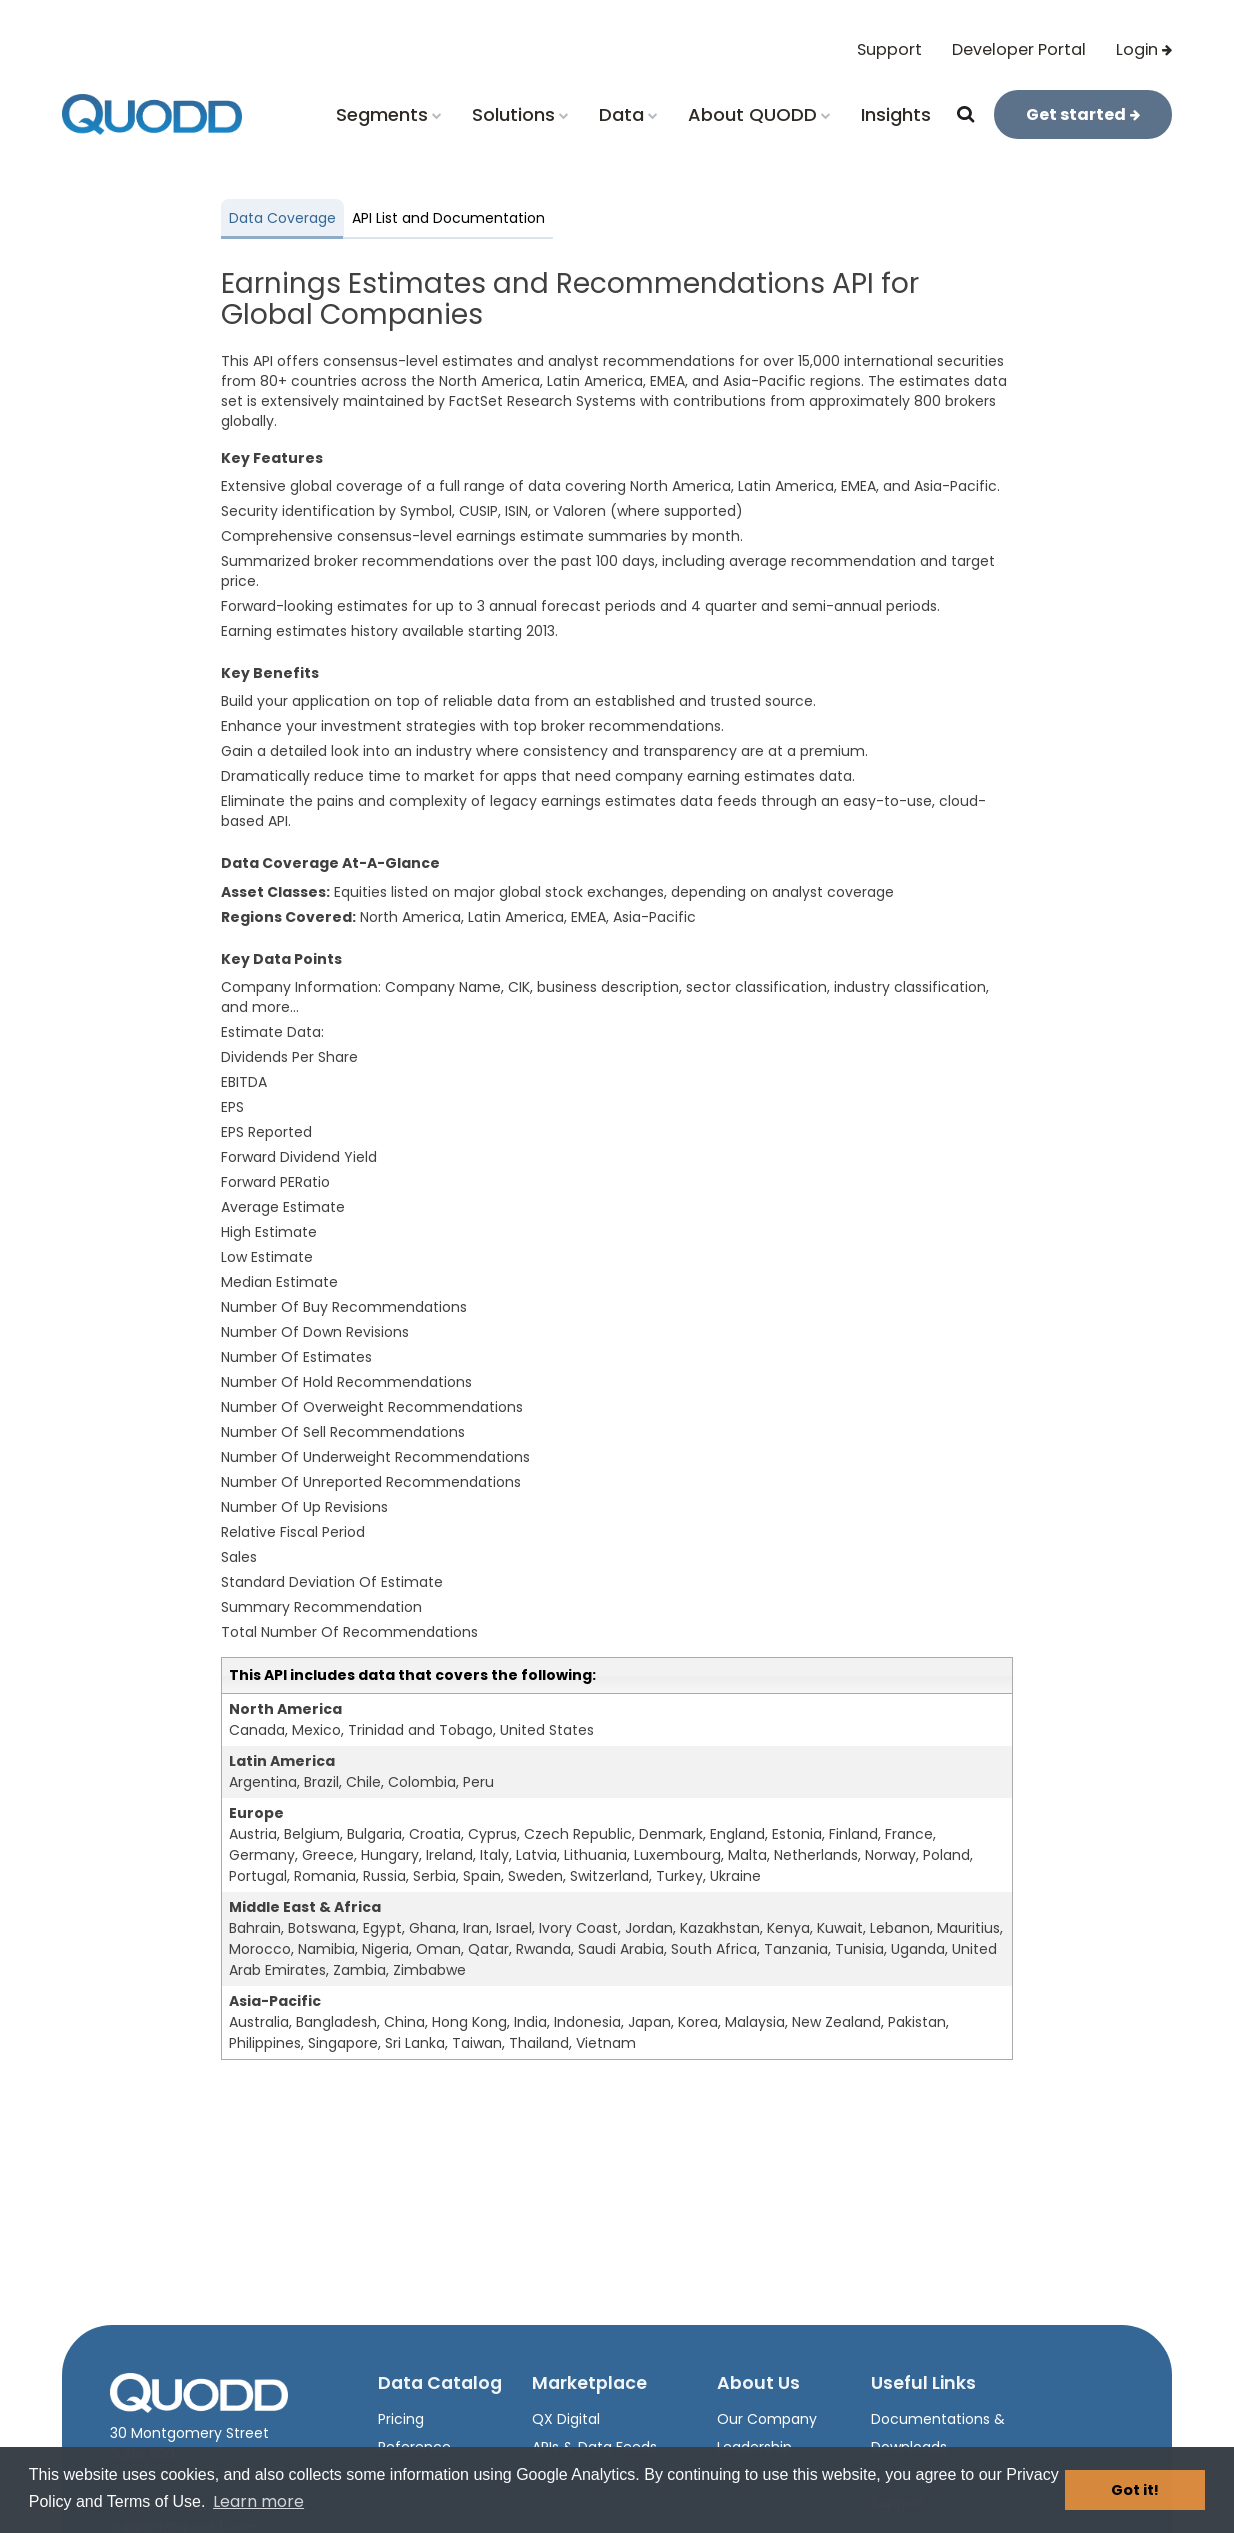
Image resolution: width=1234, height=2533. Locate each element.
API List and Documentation (448, 218)
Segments (389, 114)
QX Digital (566, 2419)
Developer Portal (1019, 50)
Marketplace (589, 2383)
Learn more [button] (258, 2501)
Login (1144, 50)
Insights (896, 114)
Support (889, 50)
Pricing (401, 2419)
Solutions (520, 114)
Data (628, 114)
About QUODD (759, 114)
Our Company (767, 2419)
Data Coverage (282, 218)
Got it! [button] (1135, 2490)
